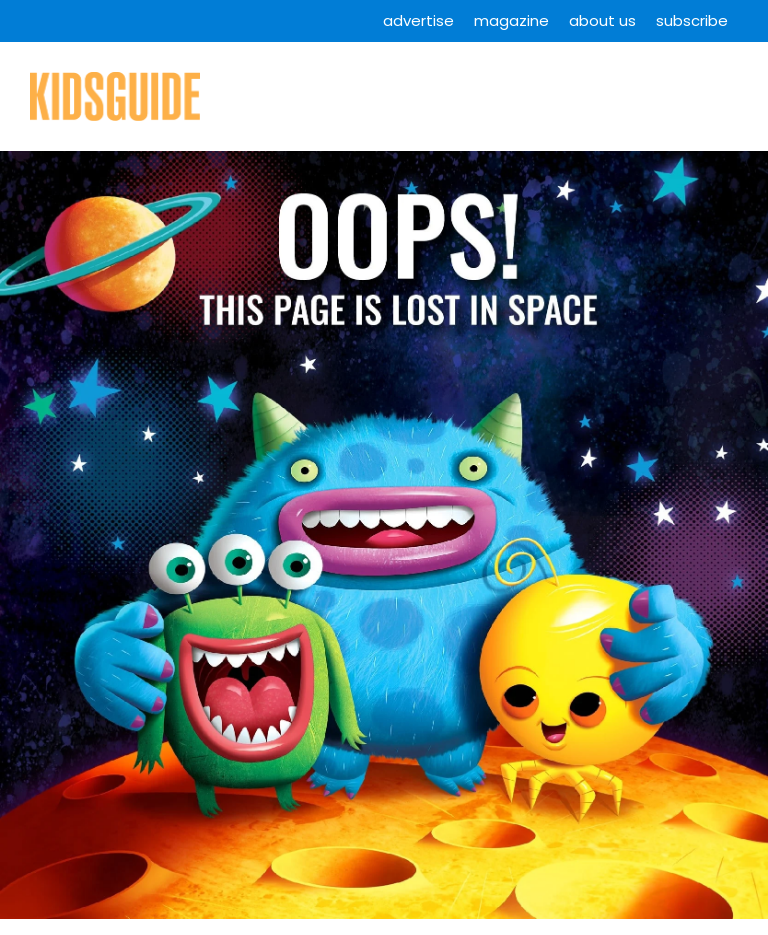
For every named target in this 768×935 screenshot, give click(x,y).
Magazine (511, 20)
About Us (602, 20)
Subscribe (692, 20)
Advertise (418, 20)
